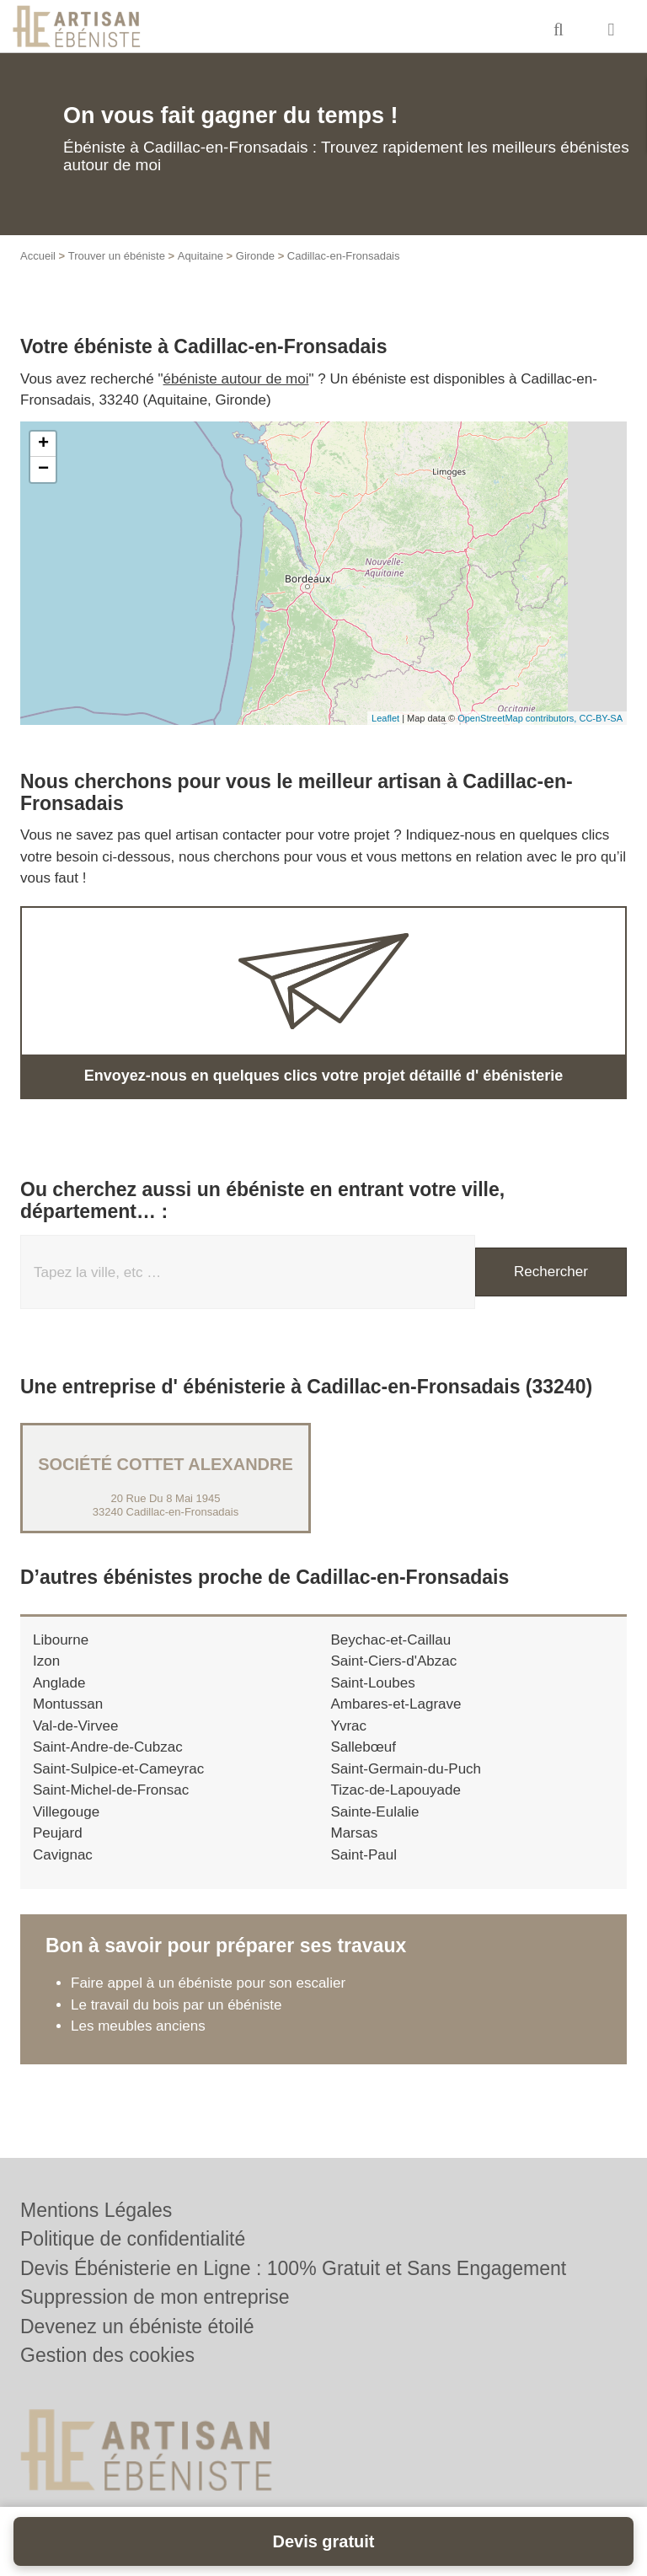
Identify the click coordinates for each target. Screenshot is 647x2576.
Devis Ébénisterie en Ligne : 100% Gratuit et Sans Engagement (293, 2268)
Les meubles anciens (138, 2026)
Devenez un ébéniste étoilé (137, 2326)
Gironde (255, 256)
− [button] (43, 469)
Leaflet (385, 718)
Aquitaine (200, 256)
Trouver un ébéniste (116, 256)
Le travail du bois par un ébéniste (176, 2005)
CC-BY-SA (601, 718)
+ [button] (43, 444)
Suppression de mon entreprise (155, 2297)
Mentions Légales (96, 2210)
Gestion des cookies (107, 2355)
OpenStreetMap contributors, (518, 718)
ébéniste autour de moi (236, 379)
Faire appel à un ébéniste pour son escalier (208, 1983)
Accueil (38, 256)
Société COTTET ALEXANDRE (165, 1464)
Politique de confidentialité (132, 2239)
